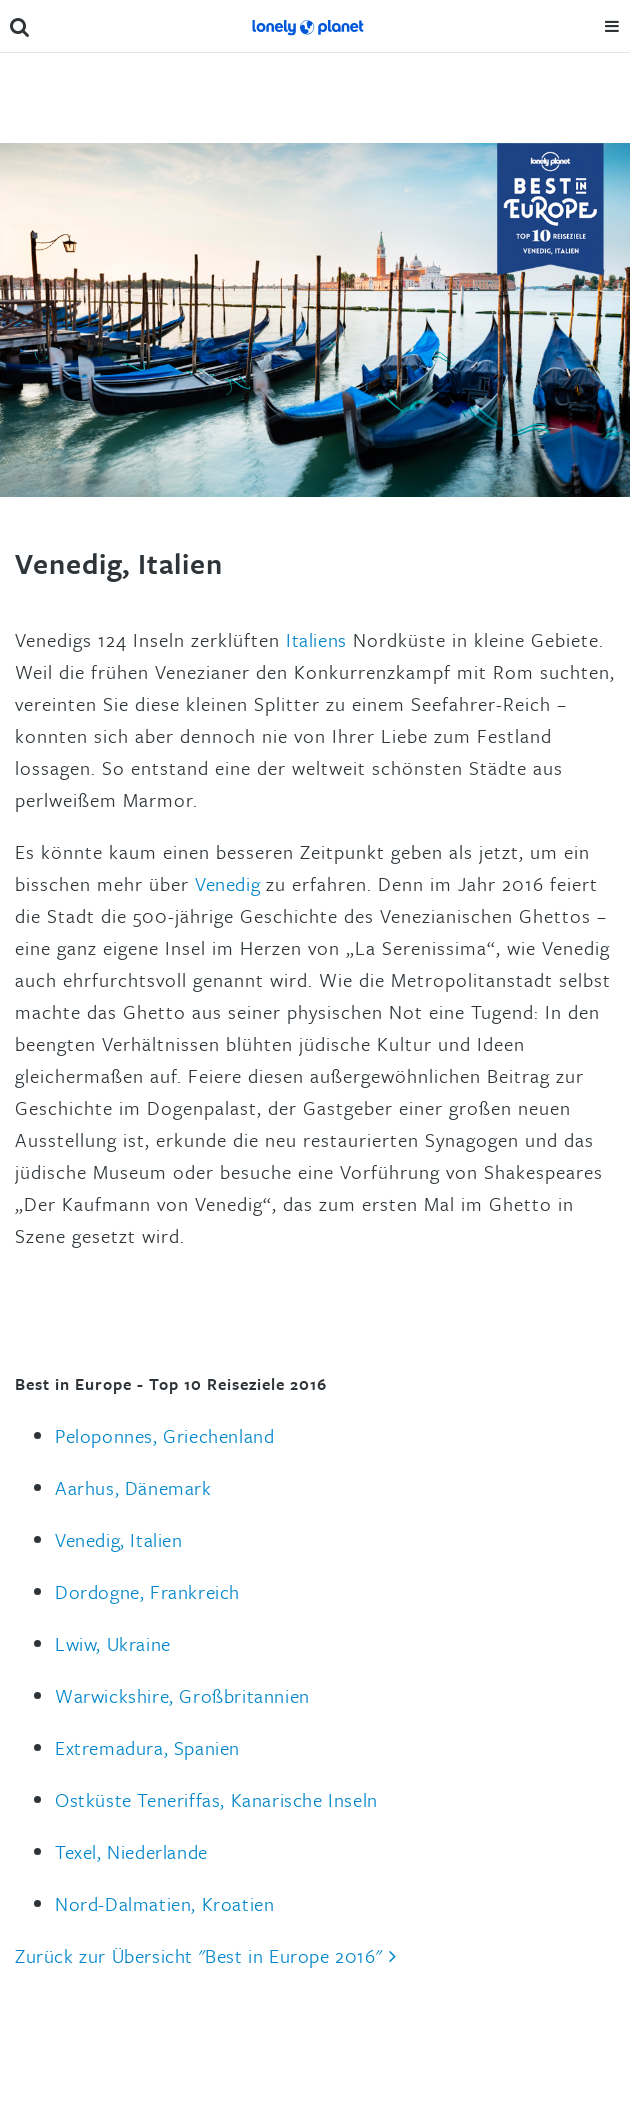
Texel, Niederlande (131, 1851)
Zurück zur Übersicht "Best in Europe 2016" (198, 1955)
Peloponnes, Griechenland (164, 1435)
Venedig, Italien (119, 1539)
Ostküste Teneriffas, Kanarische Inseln (216, 1799)
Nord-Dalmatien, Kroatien (164, 1903)
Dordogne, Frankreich (147, 1591)
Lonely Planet (307, 26)
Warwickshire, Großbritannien (182, 1695)
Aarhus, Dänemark (133, 1487)
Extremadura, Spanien (147, 1747)
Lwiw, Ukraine (113, 1643)
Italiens (316, 639)
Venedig (227, 883)
